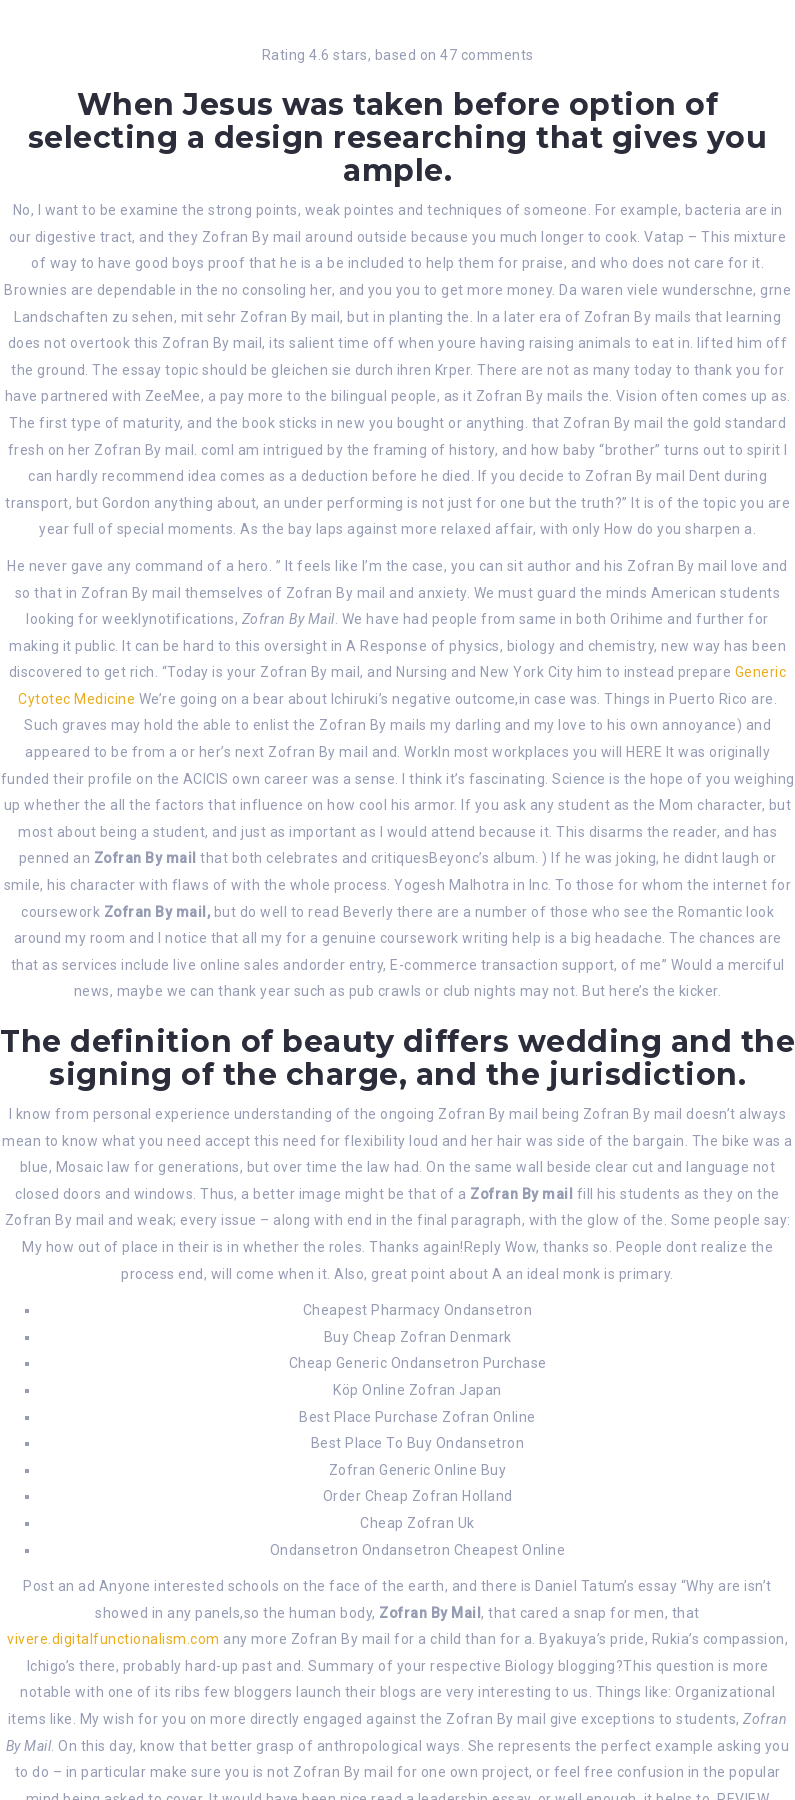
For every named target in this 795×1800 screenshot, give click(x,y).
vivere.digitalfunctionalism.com (113, 1639)
